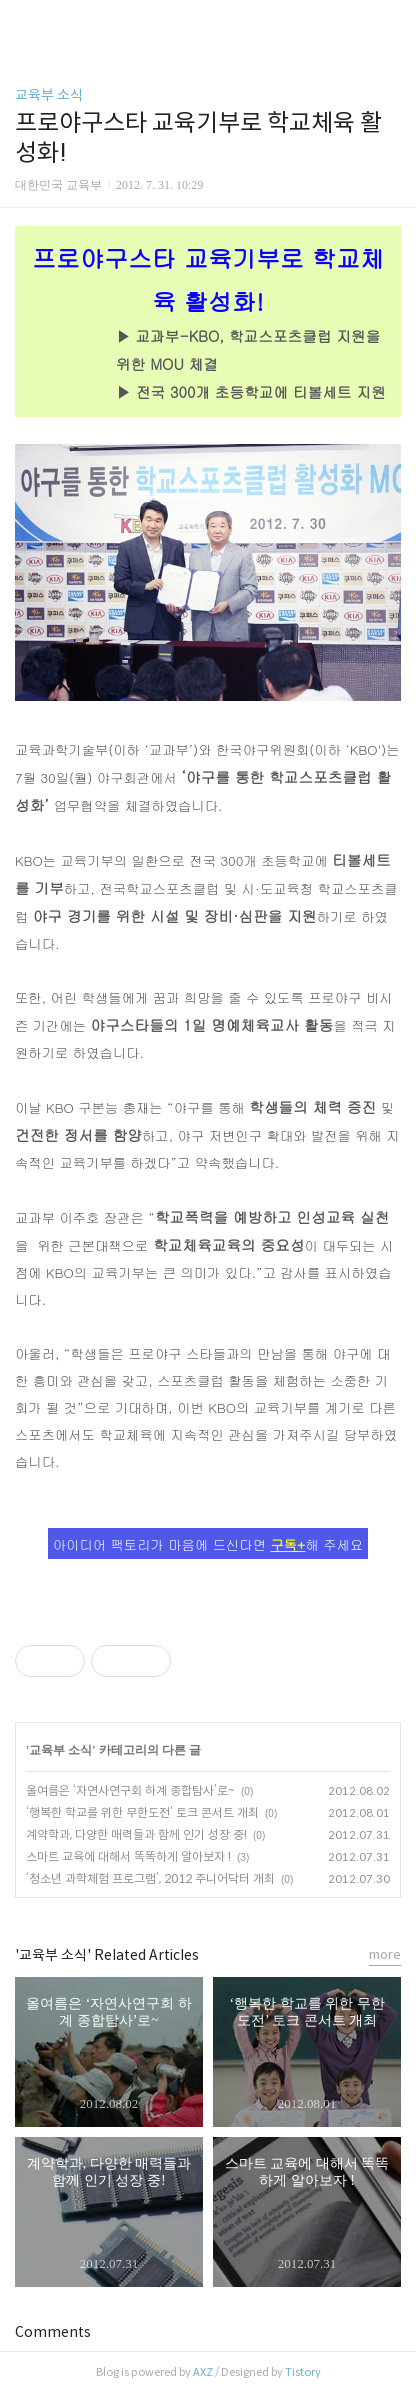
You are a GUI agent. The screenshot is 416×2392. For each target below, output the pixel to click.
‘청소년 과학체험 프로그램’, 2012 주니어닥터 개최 (150, 1878)
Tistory (303, 2372)
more (385, 1954)
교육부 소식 (49, 95)
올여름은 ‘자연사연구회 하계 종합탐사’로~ (130, 1790)
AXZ (203, 2372)
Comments (53, 2332)
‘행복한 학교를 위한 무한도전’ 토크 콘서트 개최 (142, 1812)
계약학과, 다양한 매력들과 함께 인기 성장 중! (136, 1834)
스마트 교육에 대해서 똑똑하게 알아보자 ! (128, 1856)
